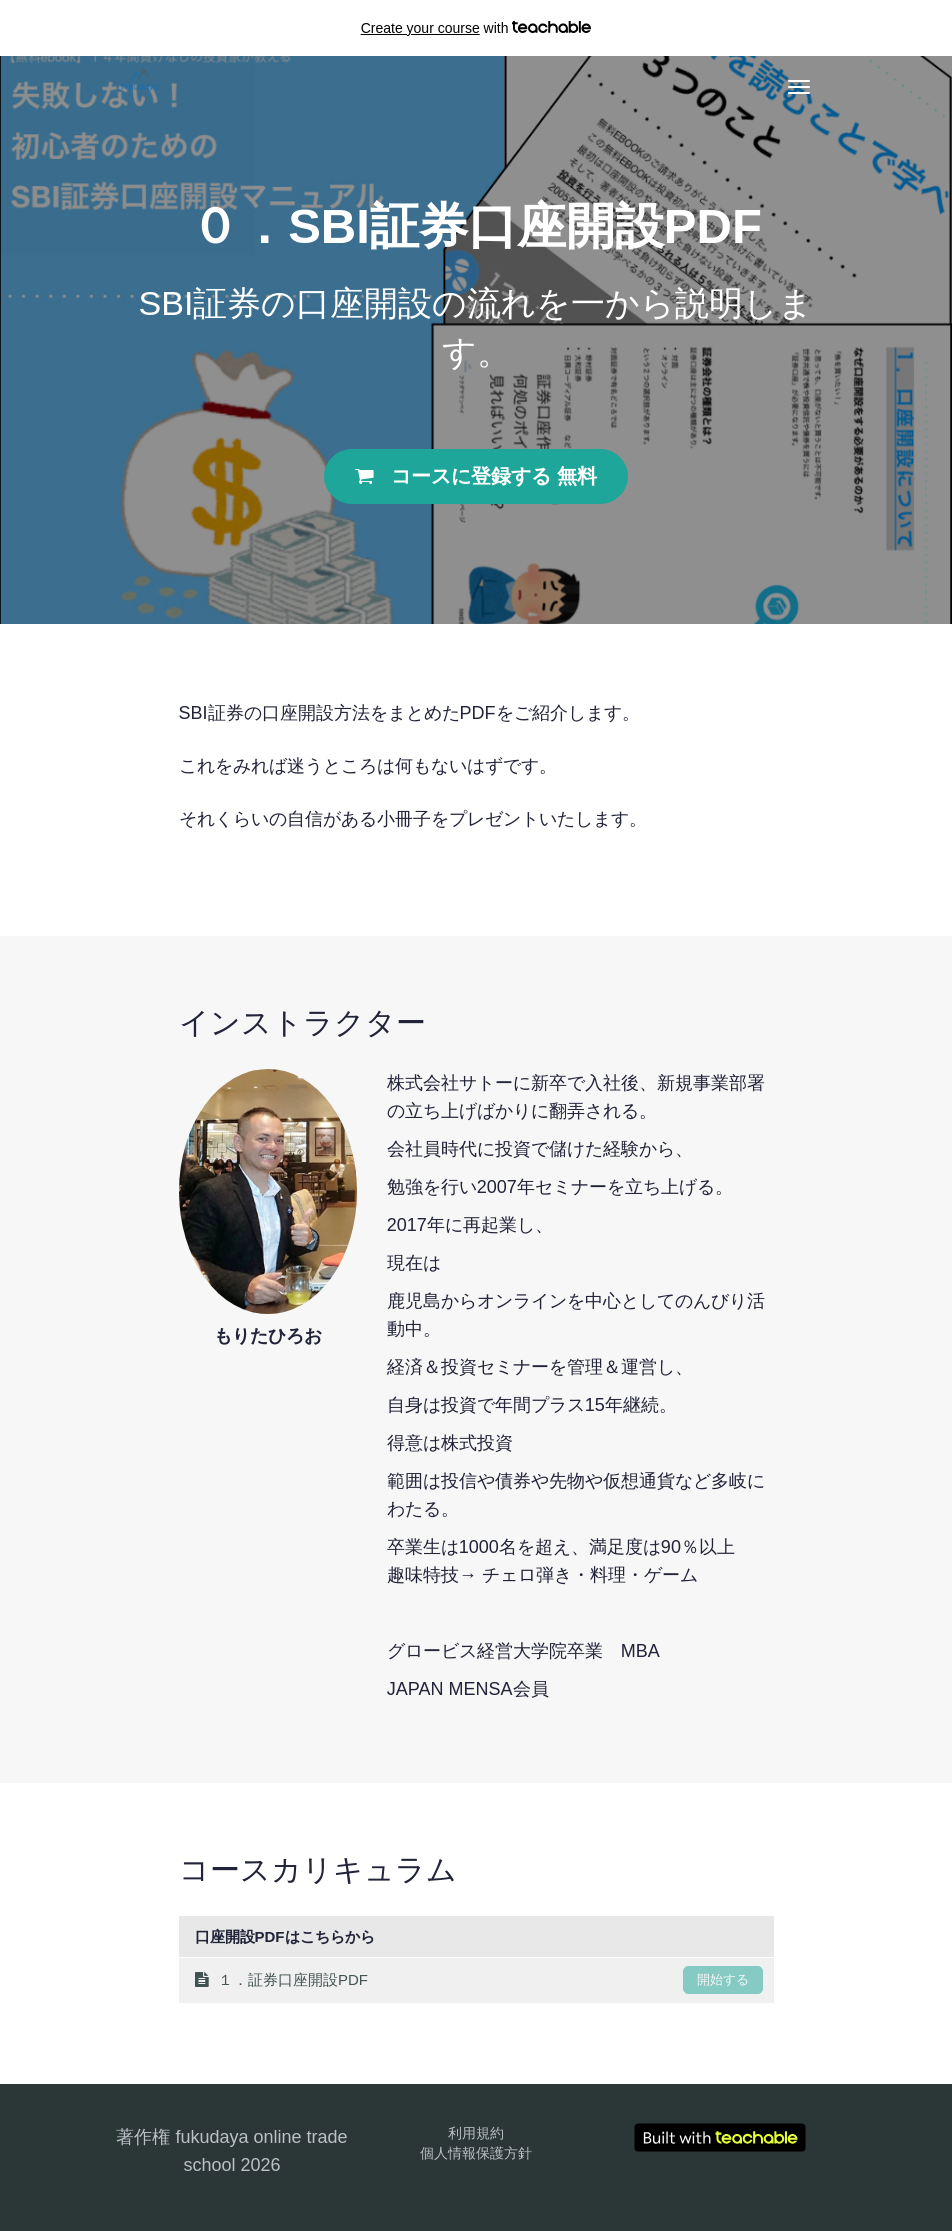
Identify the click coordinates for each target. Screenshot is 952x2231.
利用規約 (476, 2133)
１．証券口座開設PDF (479, 1980)
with (476, 28)
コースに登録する (475, 476)
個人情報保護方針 (476, 2153)
